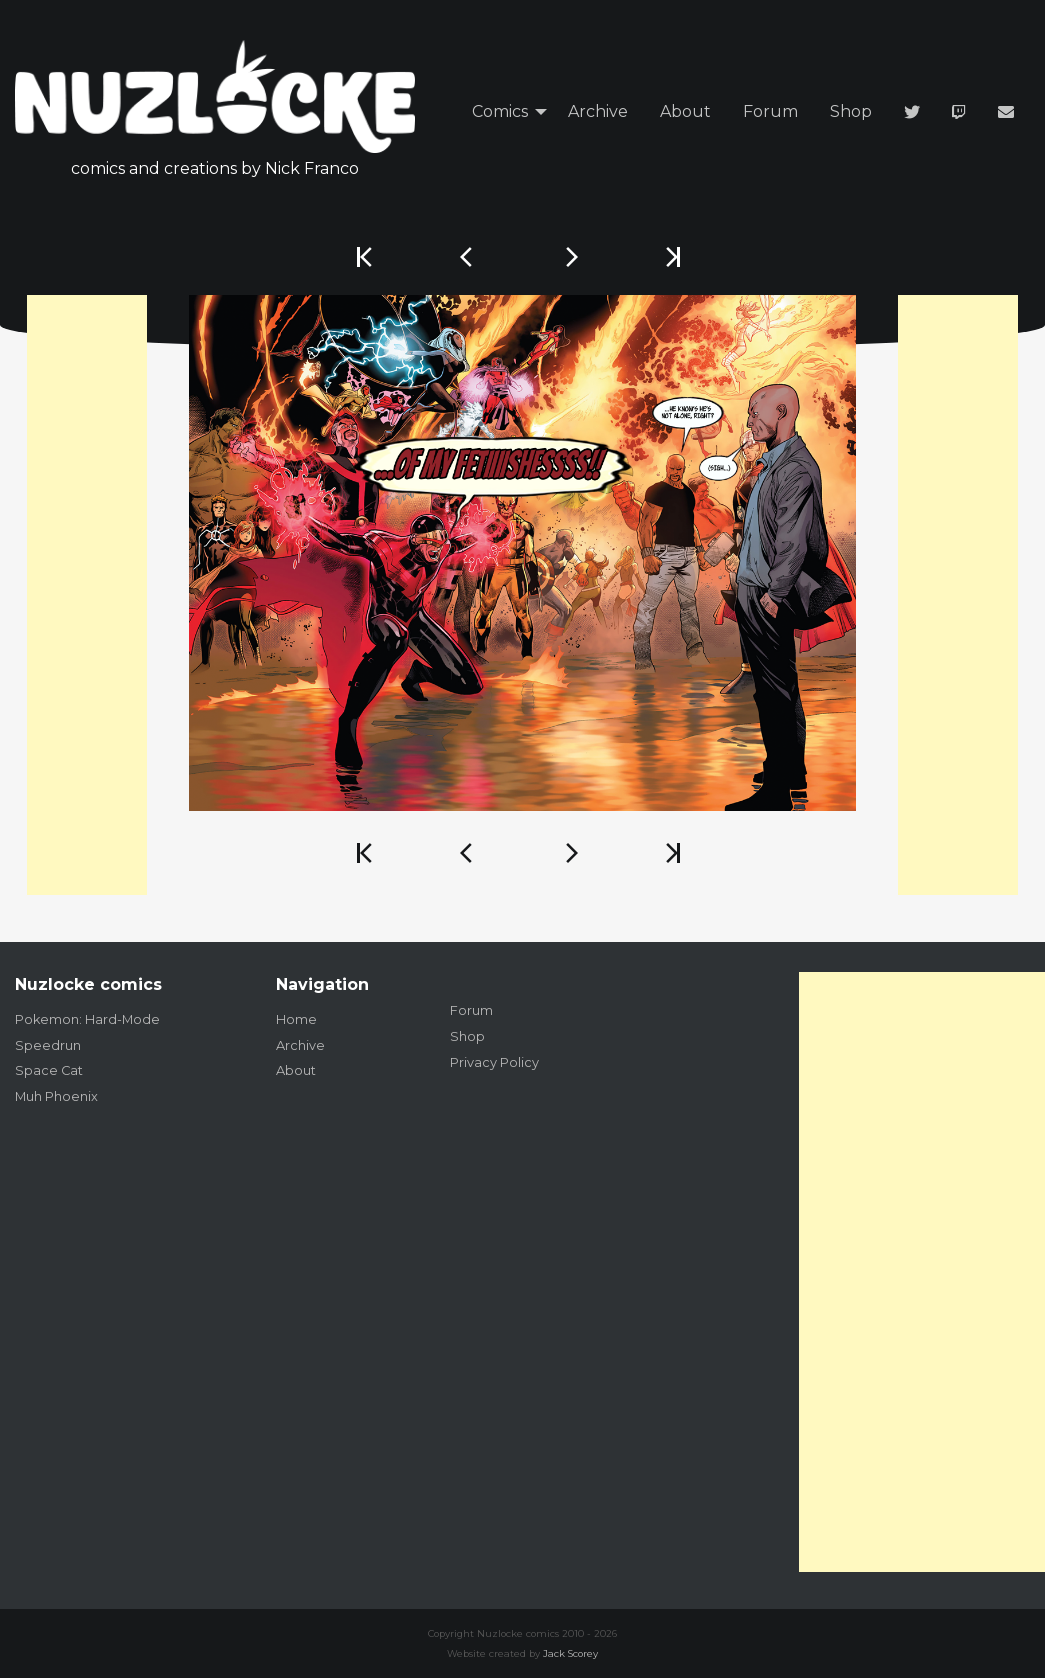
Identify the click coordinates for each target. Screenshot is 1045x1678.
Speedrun (48, 1045)
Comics (500, 111)
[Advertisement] (87, 595)
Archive (598, 111)
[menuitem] (504, 112)
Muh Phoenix (56, 1096)
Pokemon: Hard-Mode (87, 1019)
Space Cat (49, 1070)
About (685, 111)
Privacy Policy (494, 1062)
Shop (851, 111)
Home (296, 1019)
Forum (770, 111)
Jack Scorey (570, 1653)
